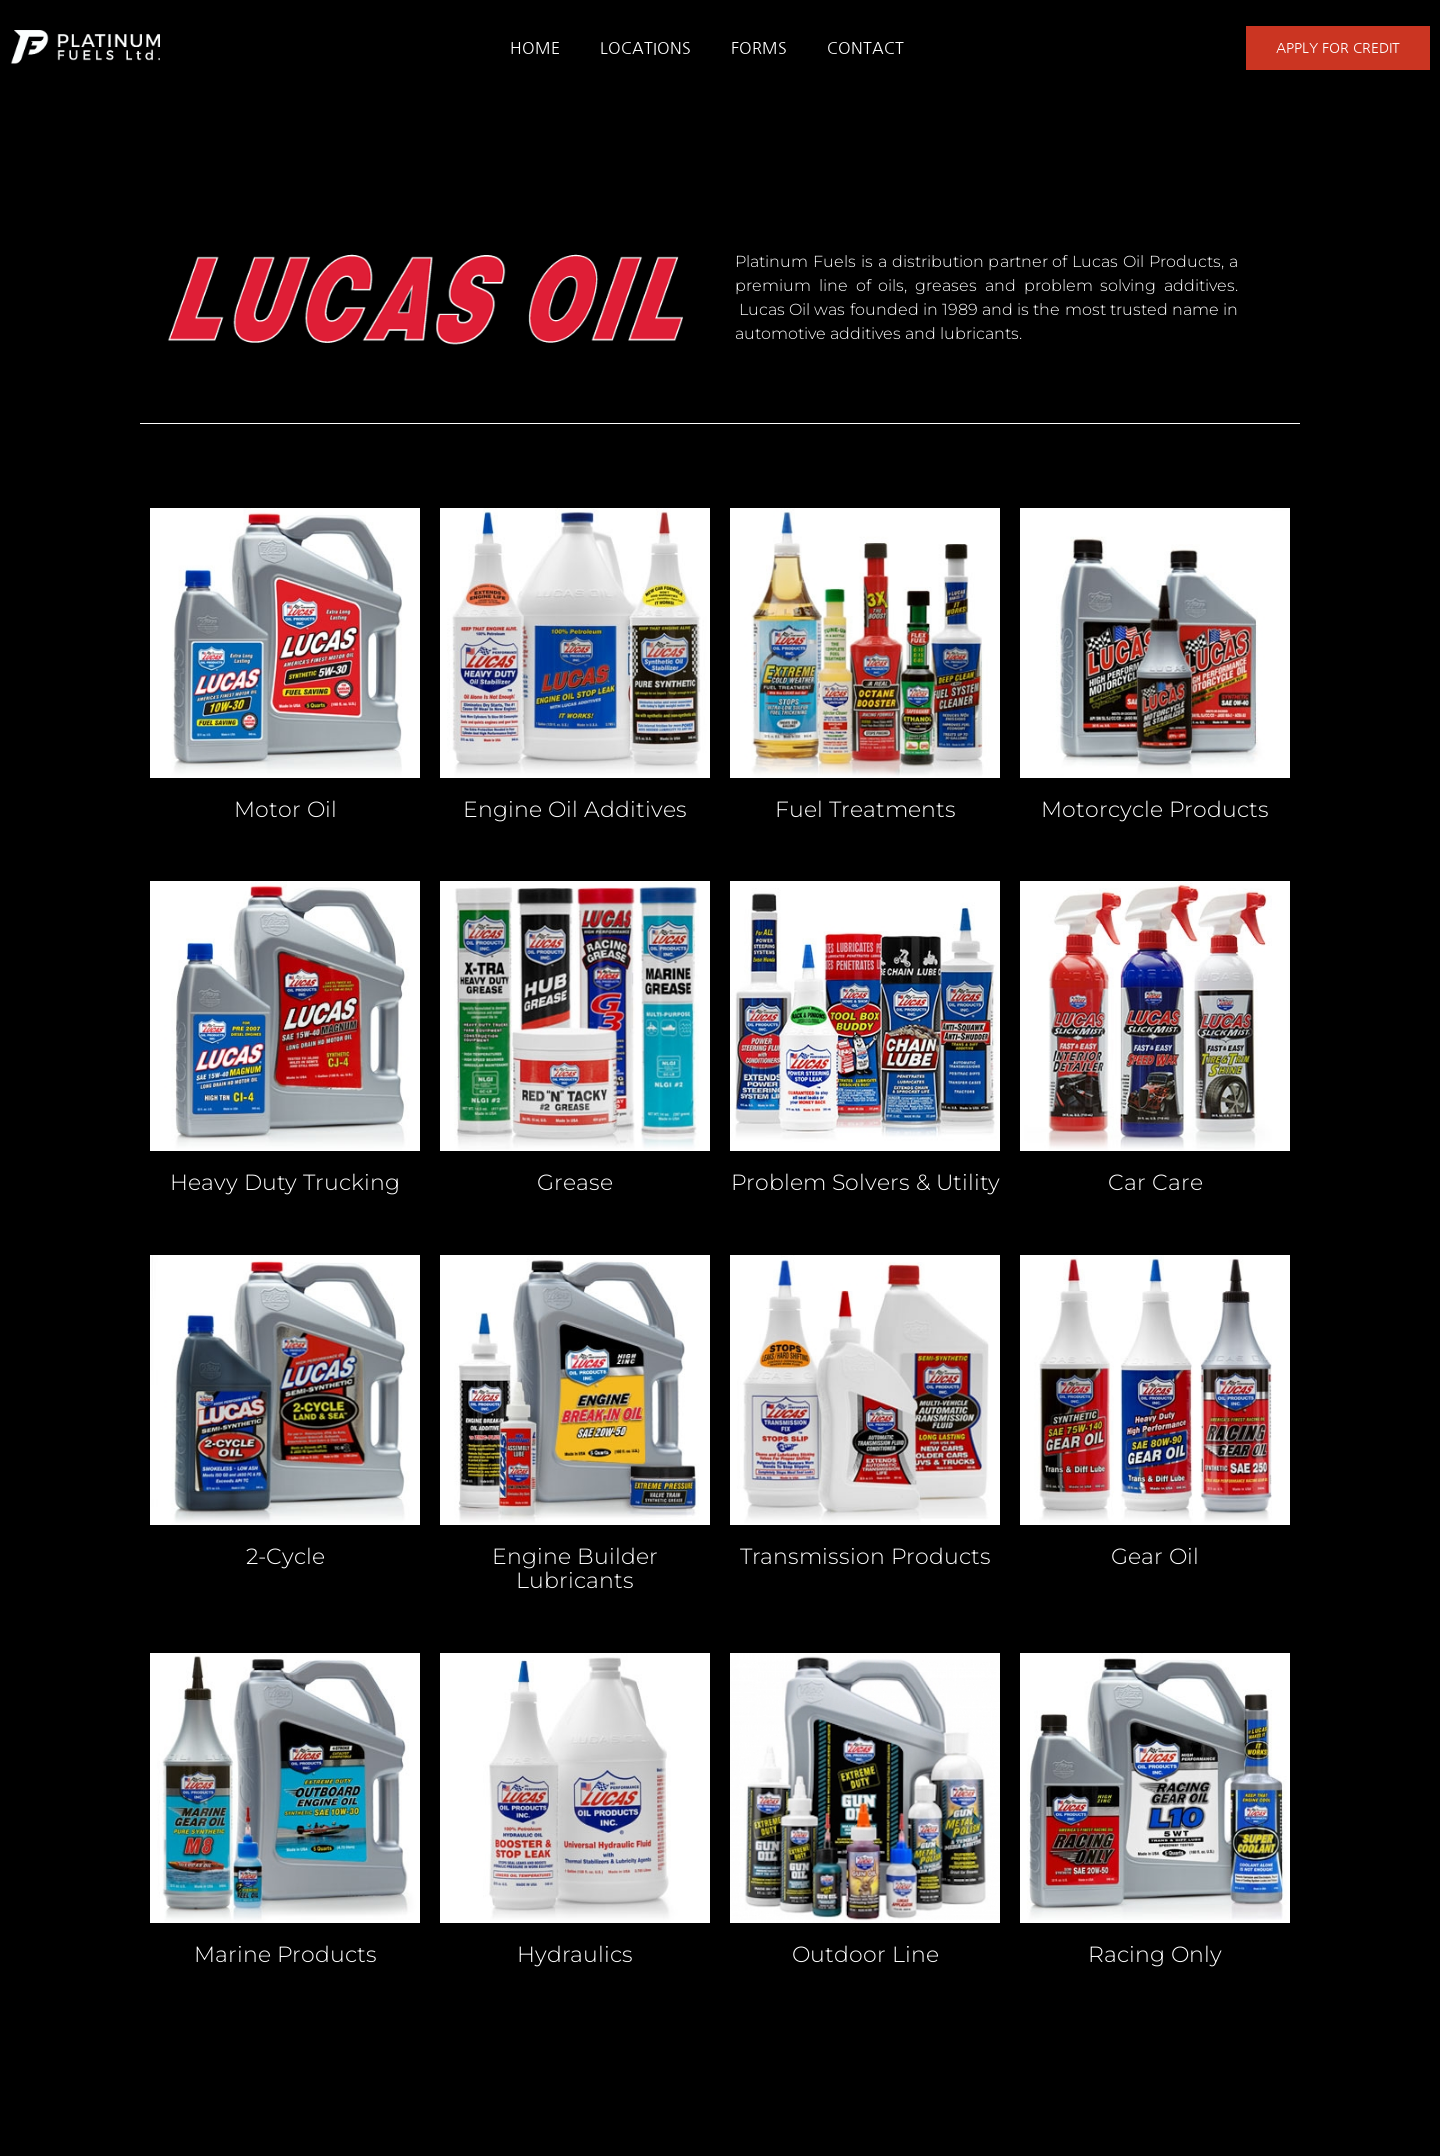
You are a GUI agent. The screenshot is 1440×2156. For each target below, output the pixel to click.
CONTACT (865, 48)
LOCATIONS (645, 48)
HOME (535, 48)
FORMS (759, 48)
